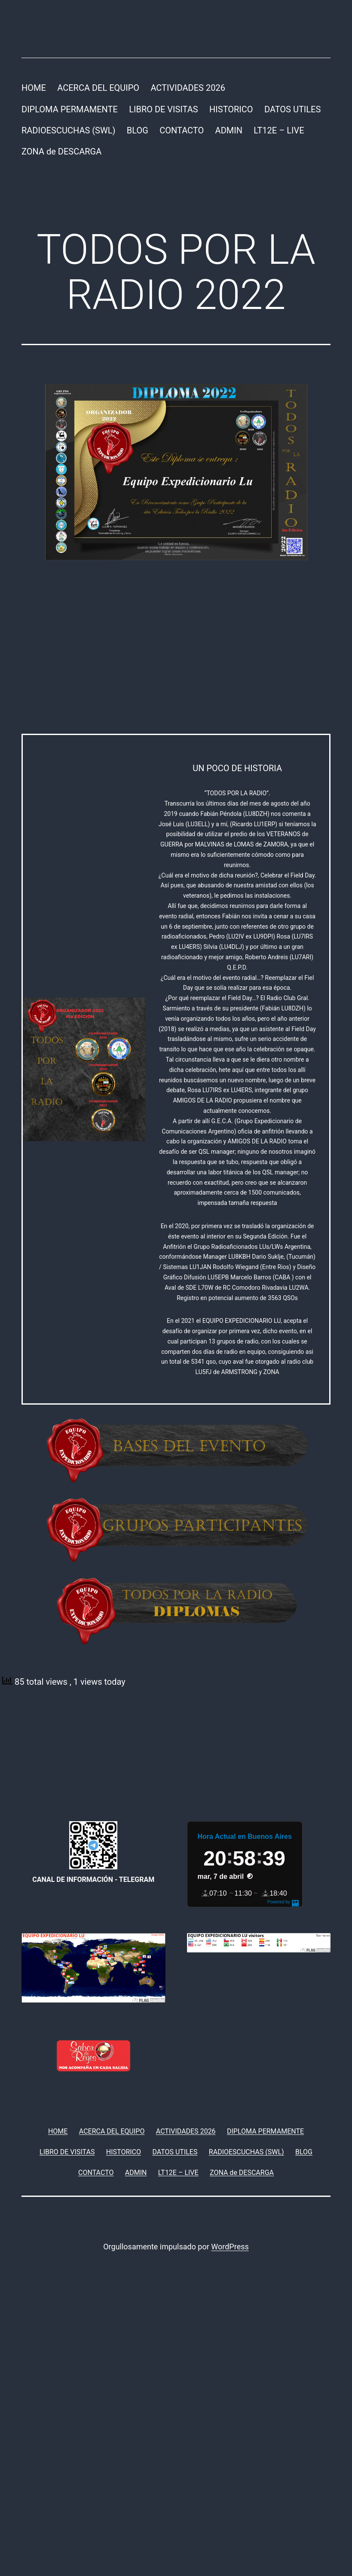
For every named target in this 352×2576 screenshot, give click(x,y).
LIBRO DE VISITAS (163, 109)
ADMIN (228, 130)
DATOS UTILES (292, 109)
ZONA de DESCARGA (61, 151)
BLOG (137, 130)
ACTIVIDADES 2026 (187, 88)
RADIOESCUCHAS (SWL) (68, 130)
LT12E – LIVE (279, 130)
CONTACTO (181, 130)
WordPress (229, 2246)
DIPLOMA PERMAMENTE (69, 109)
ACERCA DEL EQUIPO (98, 88)
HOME (33, 88)
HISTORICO (231, 109)
